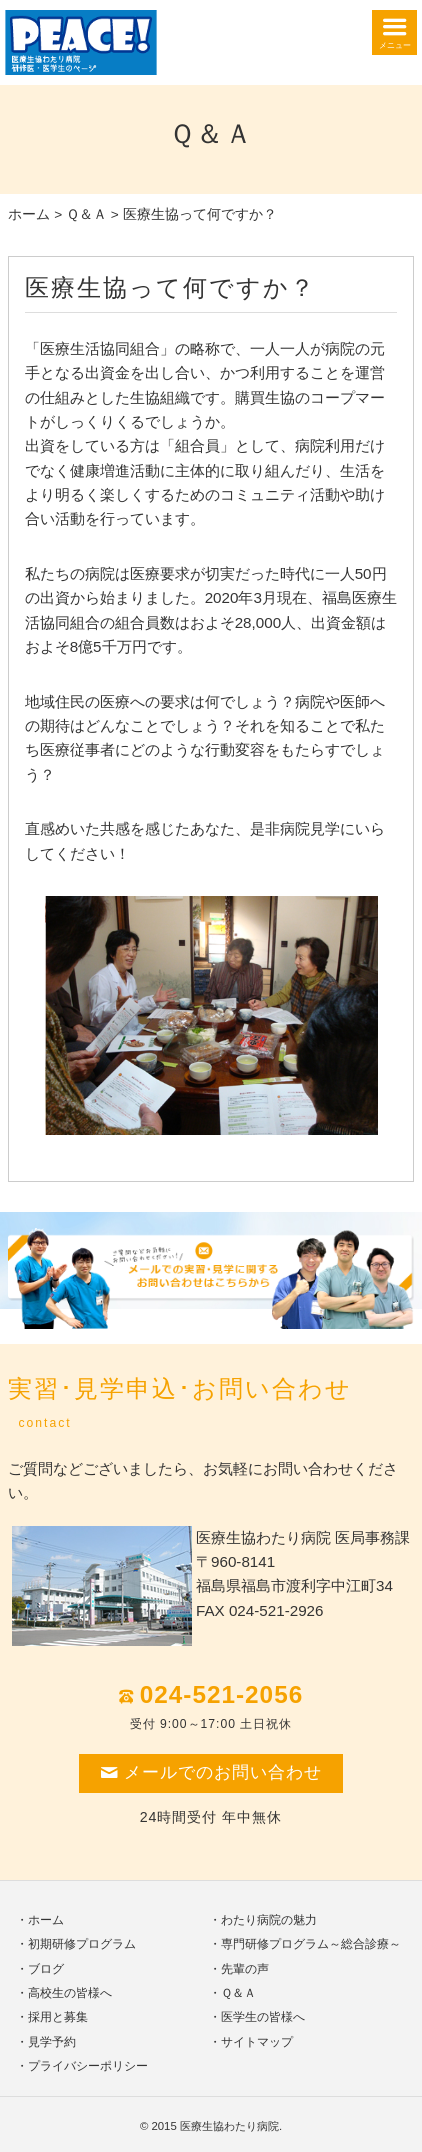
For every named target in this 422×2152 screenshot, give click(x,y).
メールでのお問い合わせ (211, 1772)
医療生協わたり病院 (229, 2126)
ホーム (29, 214)
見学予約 (52, 2042)
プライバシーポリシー (88, 2066)
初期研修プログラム (82, 1944)
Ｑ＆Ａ (86, 214)
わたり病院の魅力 (269, 1920)
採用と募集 (58, 2017)
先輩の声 (245, 1969)
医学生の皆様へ (263, 2017)
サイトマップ (257, 2042)
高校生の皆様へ (70, 1993)
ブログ (46, 1969)
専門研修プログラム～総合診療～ (311, 1944)
